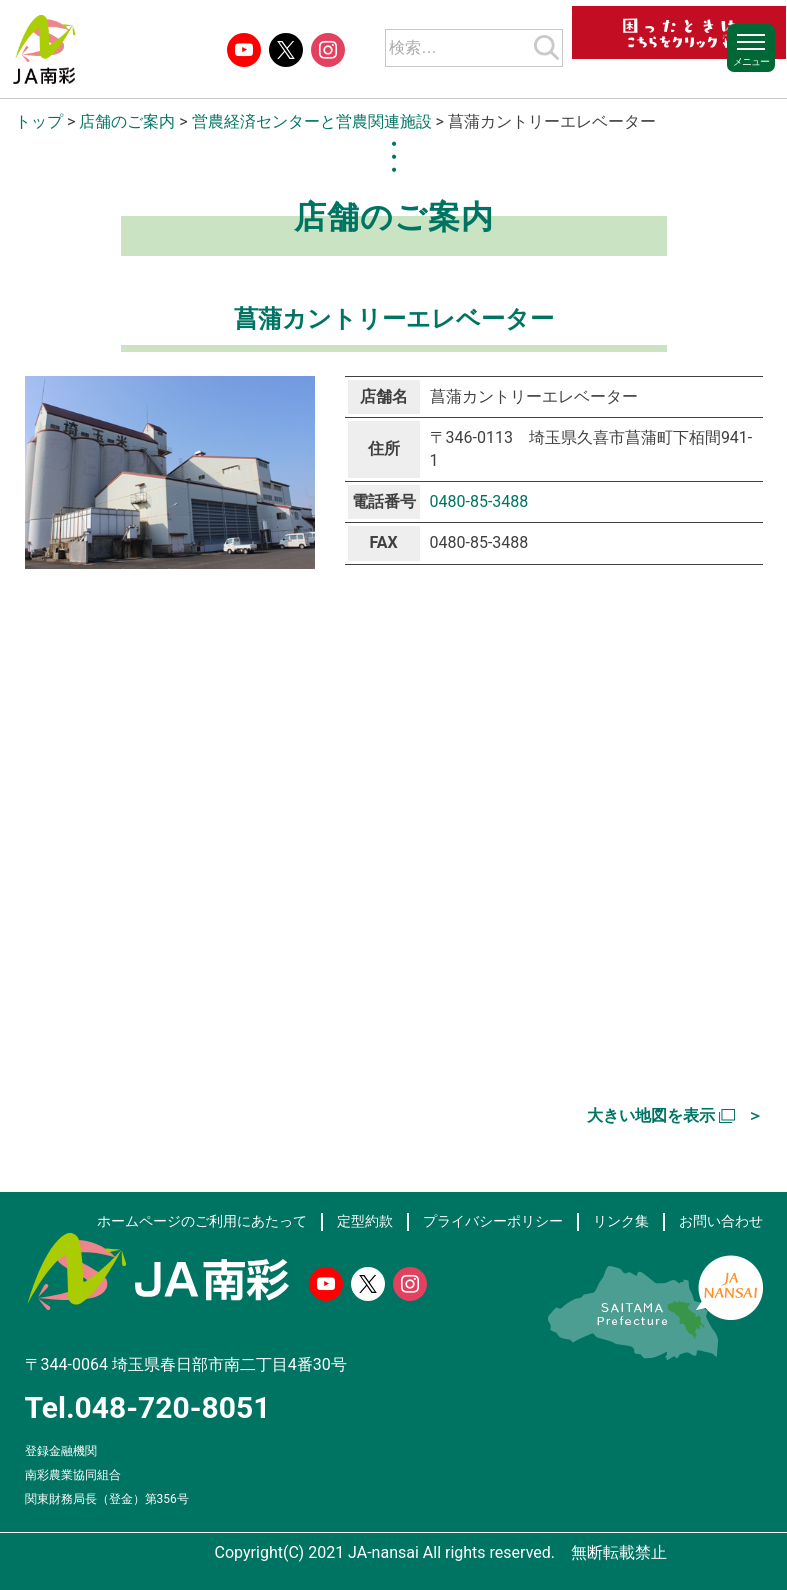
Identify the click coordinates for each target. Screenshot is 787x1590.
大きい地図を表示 (651, 1115)
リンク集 (621, 1221)
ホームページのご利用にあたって (202, 1221)
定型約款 (365, 1221)
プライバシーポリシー (493, 1221)
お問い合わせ (721, 1221)
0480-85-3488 (479, 501)
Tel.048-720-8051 (148, 1407)
